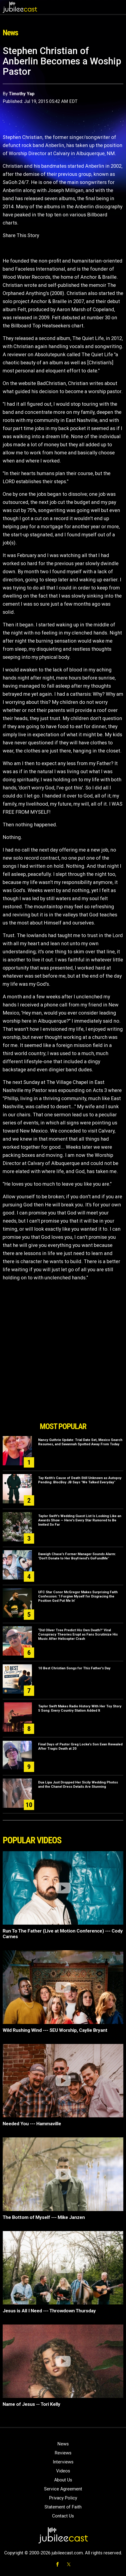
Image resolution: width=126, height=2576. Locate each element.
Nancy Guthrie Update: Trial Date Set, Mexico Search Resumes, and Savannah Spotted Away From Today (80, 1442)
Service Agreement (63, 2489)
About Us (63, 2480)
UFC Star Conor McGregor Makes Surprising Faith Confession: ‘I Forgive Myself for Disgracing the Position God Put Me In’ (78, 1596)
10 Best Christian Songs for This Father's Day (74, 1668)
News (63, 2444)
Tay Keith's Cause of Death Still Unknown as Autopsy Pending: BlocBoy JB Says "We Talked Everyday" (80, 1480)
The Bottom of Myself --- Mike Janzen (44, 2217)
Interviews (63, 2462)
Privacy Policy (63, 2498)
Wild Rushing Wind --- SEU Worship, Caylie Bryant (55, 2030)
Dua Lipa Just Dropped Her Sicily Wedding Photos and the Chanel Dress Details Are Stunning (78, 1784)
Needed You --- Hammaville (32, 2123)
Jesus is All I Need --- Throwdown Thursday (49, 2310)
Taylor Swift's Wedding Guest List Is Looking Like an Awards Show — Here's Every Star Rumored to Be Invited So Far (79, 1520)
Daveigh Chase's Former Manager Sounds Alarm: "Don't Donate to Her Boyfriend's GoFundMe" (77, 1556)
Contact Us (63, 2516)
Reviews (63, 2453)
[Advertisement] (63, 1394)
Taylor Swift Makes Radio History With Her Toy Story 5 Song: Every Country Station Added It (80, 1708)
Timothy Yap (21, 93)
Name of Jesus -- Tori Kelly (31, 2404)
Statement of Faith (63, 2507)
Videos (63, 2471)
